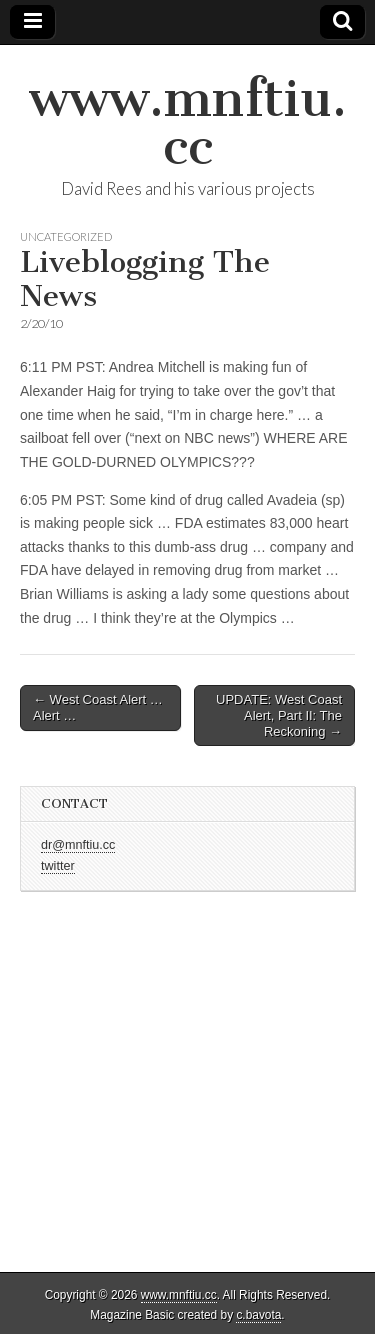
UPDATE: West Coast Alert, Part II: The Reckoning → (279, 715)
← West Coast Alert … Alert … (98, 707)
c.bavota (258, 1315)
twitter (58, 866)
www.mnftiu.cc (188, 122)
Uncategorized (66, 236)
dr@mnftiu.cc (78, 845)
